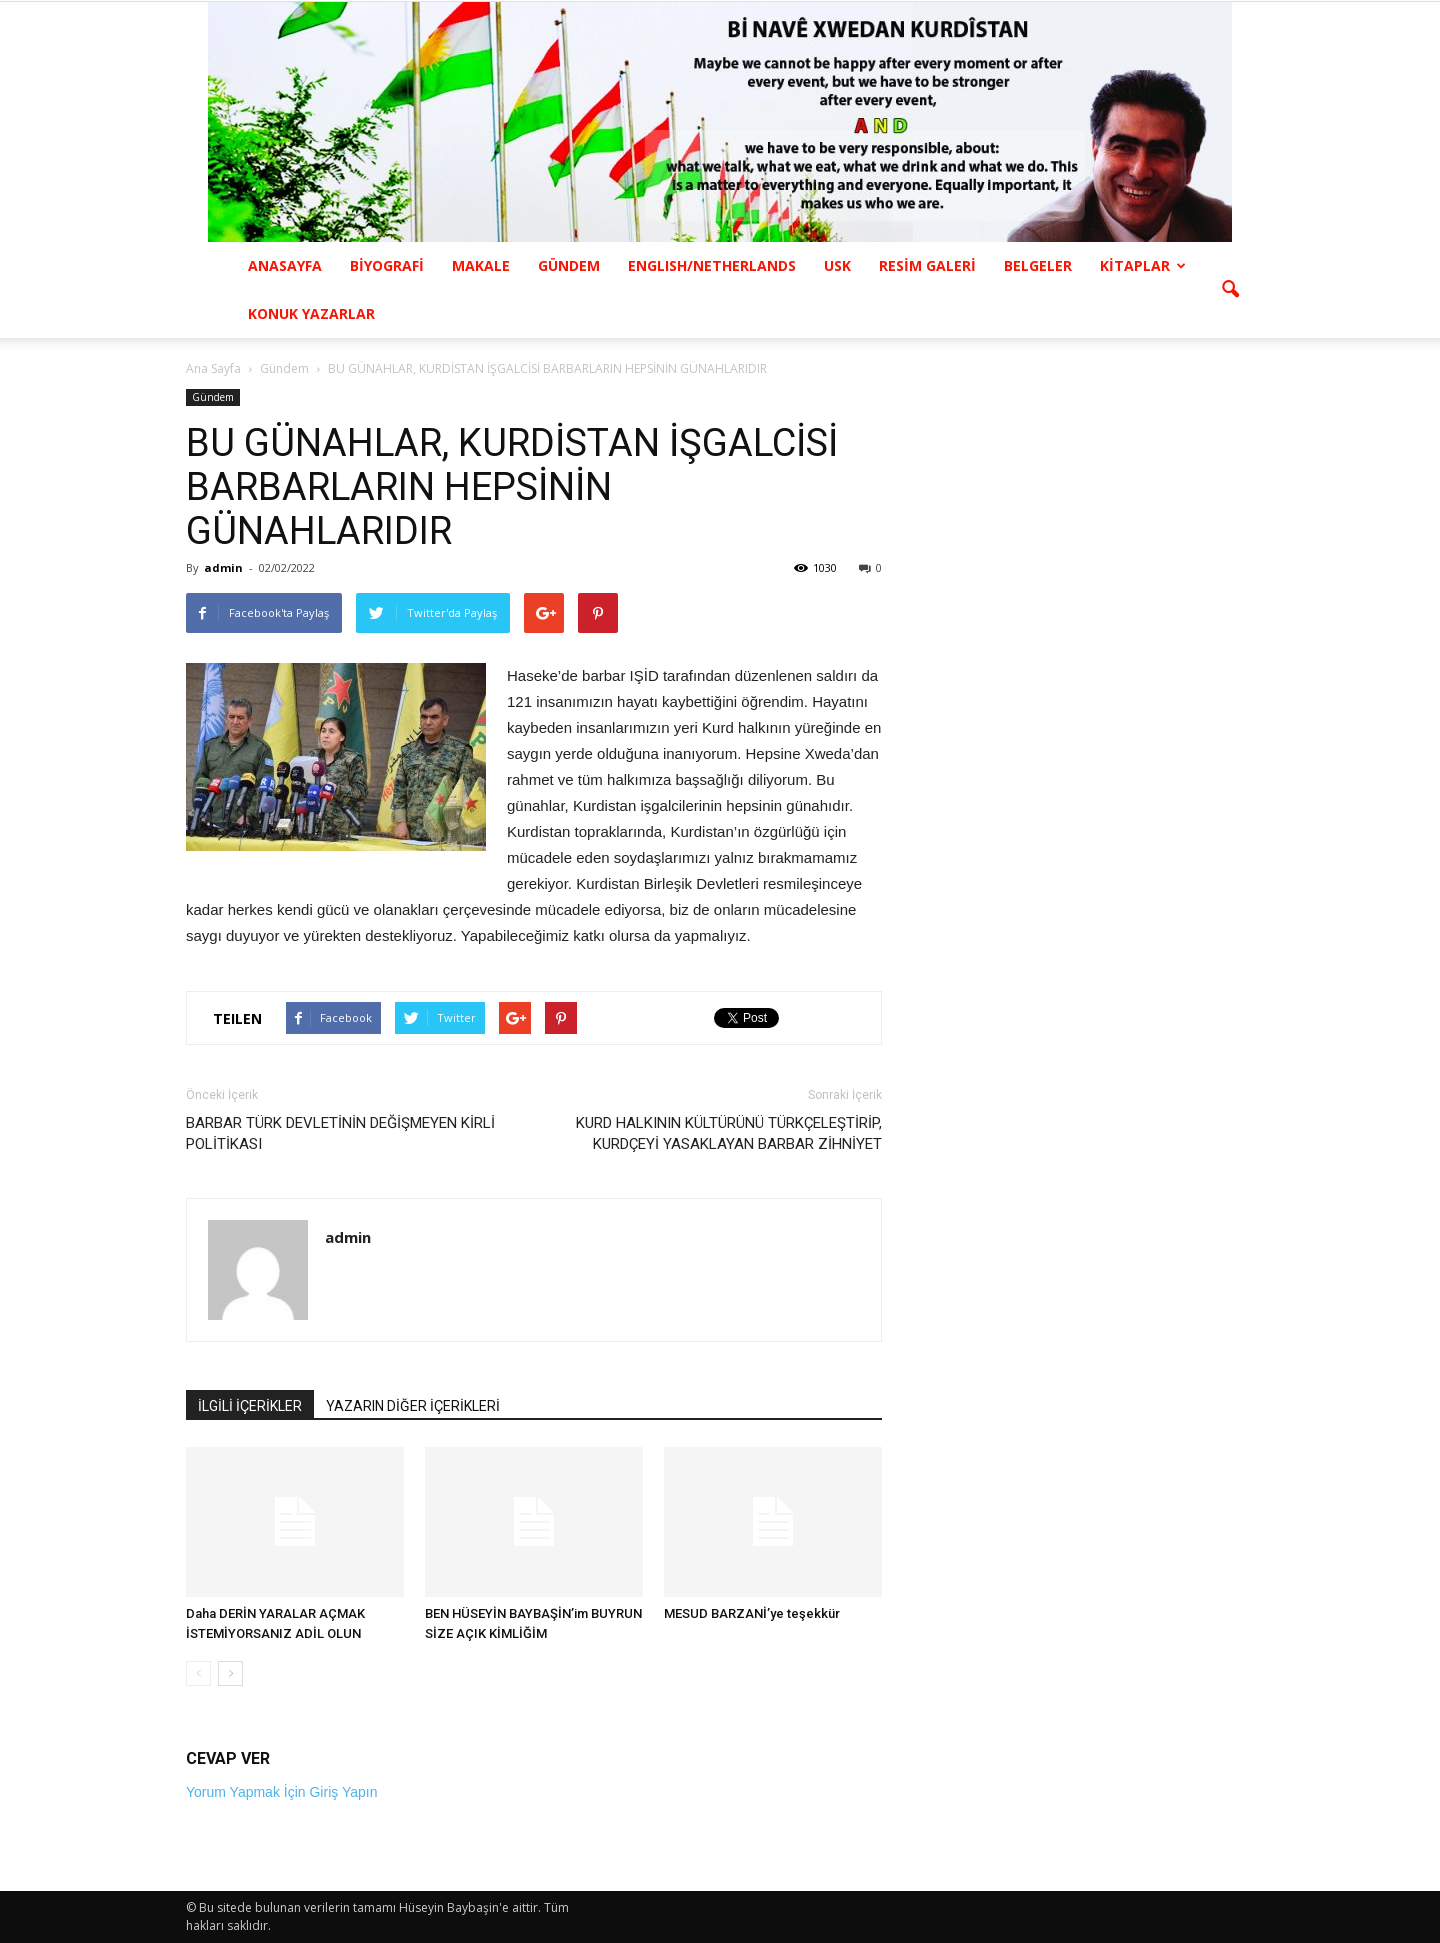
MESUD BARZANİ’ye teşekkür (752, 1613)
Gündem (213, 397)
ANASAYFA (285, 265)
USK (837, 265)
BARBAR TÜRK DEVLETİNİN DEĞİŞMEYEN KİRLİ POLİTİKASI (340, 1133)
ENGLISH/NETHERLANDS (712, 265)
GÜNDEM (569, 265)
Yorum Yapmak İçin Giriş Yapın (281, 1792)
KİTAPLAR (1143, 265)
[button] (1230, 290)
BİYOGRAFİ (387, 265)
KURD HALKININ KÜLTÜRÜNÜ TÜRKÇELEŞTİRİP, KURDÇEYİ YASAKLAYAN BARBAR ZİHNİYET (729, 1133)
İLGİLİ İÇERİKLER (250, 1406)
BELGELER (1038, 265)
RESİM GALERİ (927, 265)
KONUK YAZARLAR (311, 313)
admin (223, 567)
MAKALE (481, 265)
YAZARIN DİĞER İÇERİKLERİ (413, 1406)
